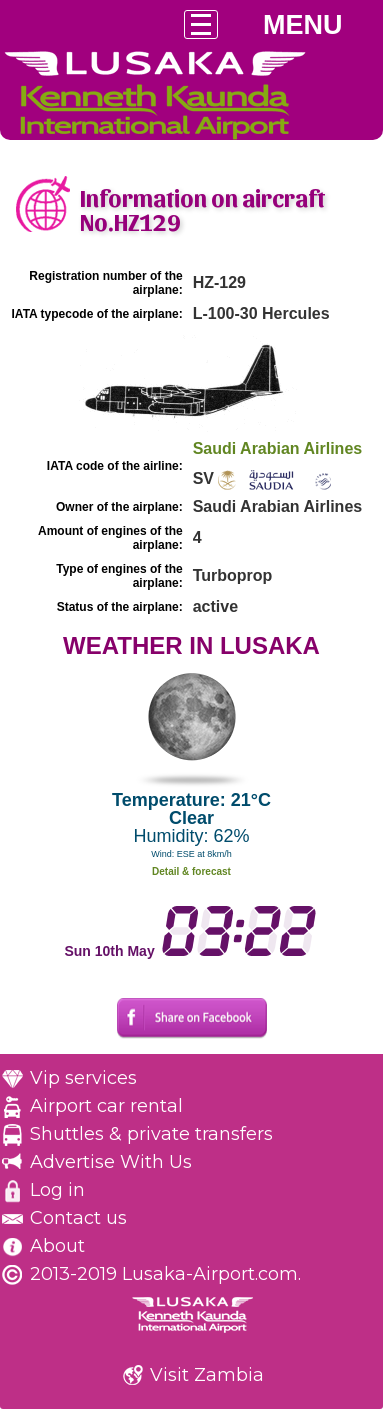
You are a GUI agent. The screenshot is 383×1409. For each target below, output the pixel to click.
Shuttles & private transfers (151, 1134)
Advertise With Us (111, 1162)
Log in (57, 1190)
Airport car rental (106, 1106)
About (57, 1246)
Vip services (83, 1078)
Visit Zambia (207, 1375)
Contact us (78, 1218)
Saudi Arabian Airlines (278, 448)
